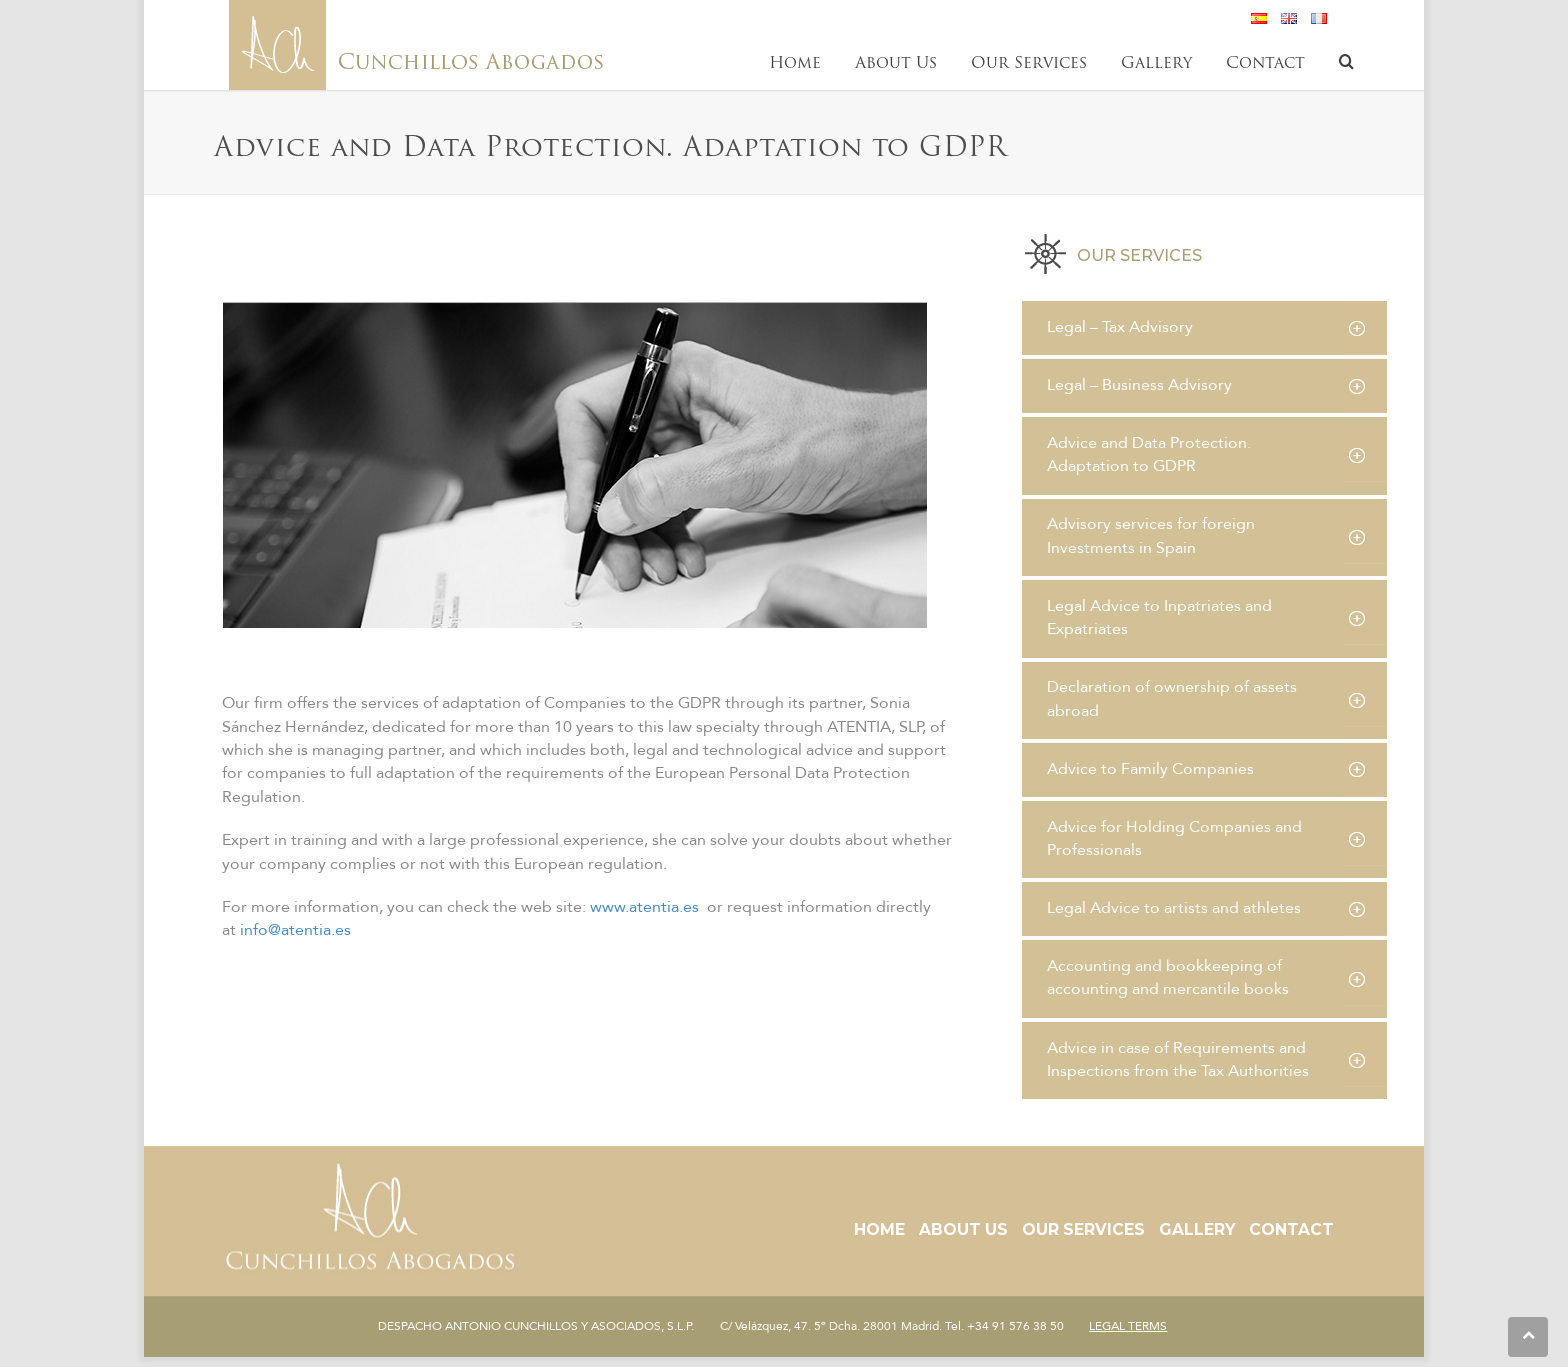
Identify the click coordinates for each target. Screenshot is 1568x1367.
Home (879, 1229)
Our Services (1083, 1229)
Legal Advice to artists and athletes (1174, 908)
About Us (963, 1229)
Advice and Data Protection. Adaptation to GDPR (1149, 454)
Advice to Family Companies (1150, 769)
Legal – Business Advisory (1139, 385)
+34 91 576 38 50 (1015, 1326)
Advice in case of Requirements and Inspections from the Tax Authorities (1178, 1059)
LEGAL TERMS (1128, 1326)
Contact (1291, 1229)
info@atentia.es (295, 930)
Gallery (1197, 1229)
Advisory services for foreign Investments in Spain (1151, 535)
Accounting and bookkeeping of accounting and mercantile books (1168, 977)
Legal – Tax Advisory (1120, 327)
